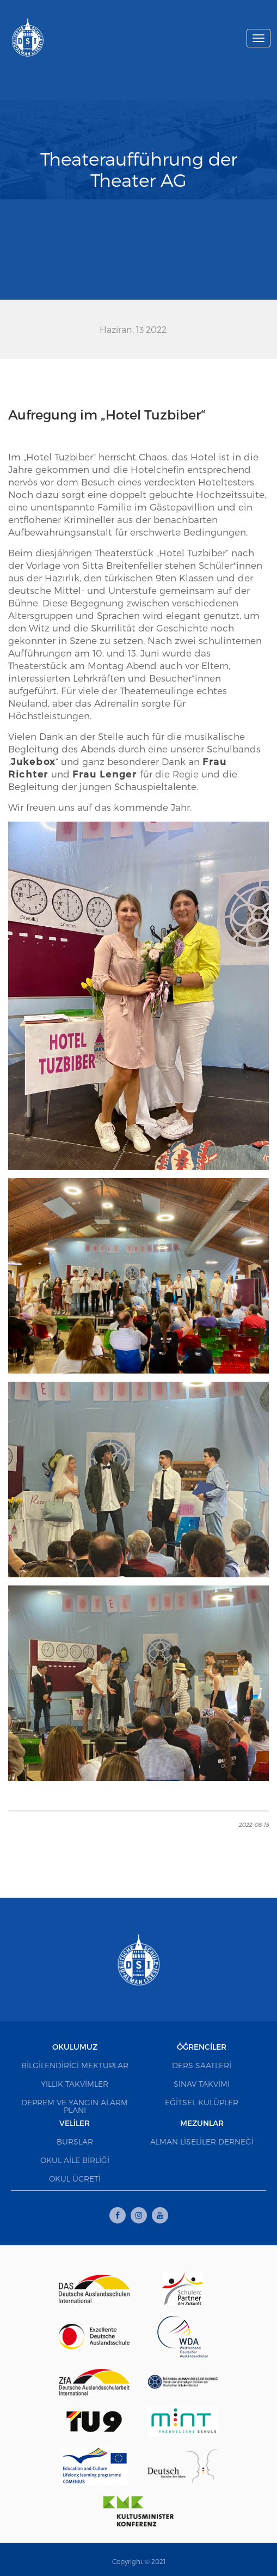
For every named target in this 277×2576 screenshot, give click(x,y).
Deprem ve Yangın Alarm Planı (74, 2106)
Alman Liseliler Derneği (202, 2141)
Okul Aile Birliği (74, 2160)
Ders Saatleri (201, 2065)
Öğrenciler (201, 2046)
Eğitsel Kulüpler (201, 2102)
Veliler (74, 2123)
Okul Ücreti (75, 2178)
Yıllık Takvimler (74, 2083)
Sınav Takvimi (202, 2083)
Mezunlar (202, 2123)
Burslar (75, 2141)
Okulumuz (74, 2046)
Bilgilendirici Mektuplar (74, 2065)
